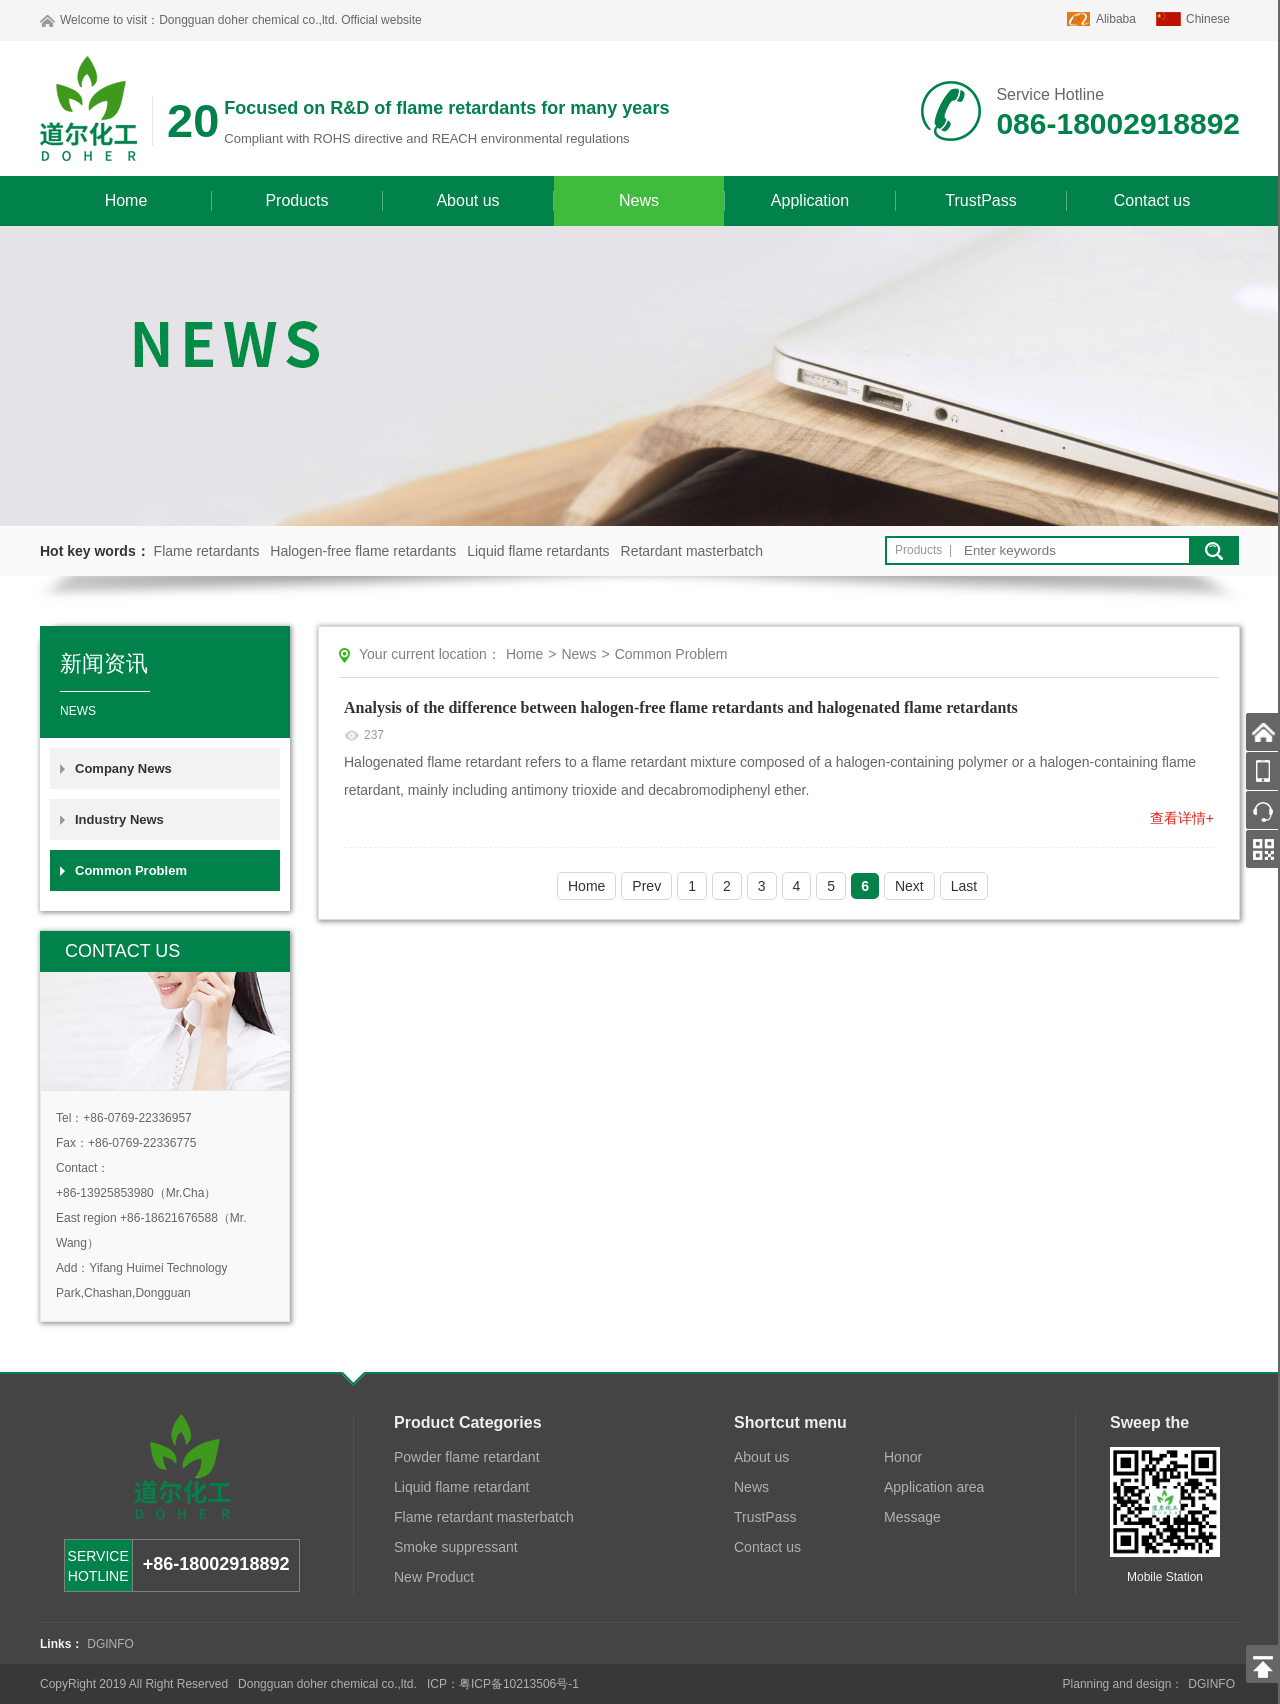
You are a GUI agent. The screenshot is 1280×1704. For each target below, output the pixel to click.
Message (912, 1517)
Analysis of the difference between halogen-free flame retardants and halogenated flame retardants (681, 707)
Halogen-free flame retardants (363, 551)
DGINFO (110, 1644)
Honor (903, 1457)
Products (296, 200)
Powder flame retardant (467, 1457)
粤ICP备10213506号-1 (519, 1684)
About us (467, 200)
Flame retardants (207, 551)
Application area (934, 1487)
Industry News (119, 819)
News (639, 200)
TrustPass (980, 200)
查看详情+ (1182, 818)
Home (126, 200)
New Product (434, 1577)
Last (964, 886)
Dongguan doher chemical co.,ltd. (248, 20)
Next (909, 886)
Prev (646, 886)
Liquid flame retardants (538, 551)
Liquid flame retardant (461, 1487)
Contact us (1152, 200)
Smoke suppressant (456, 1547)
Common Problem (131, 870)
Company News (123, 768)
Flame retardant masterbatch (484, 1517)
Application (810, 200)
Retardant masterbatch (692, 551)
